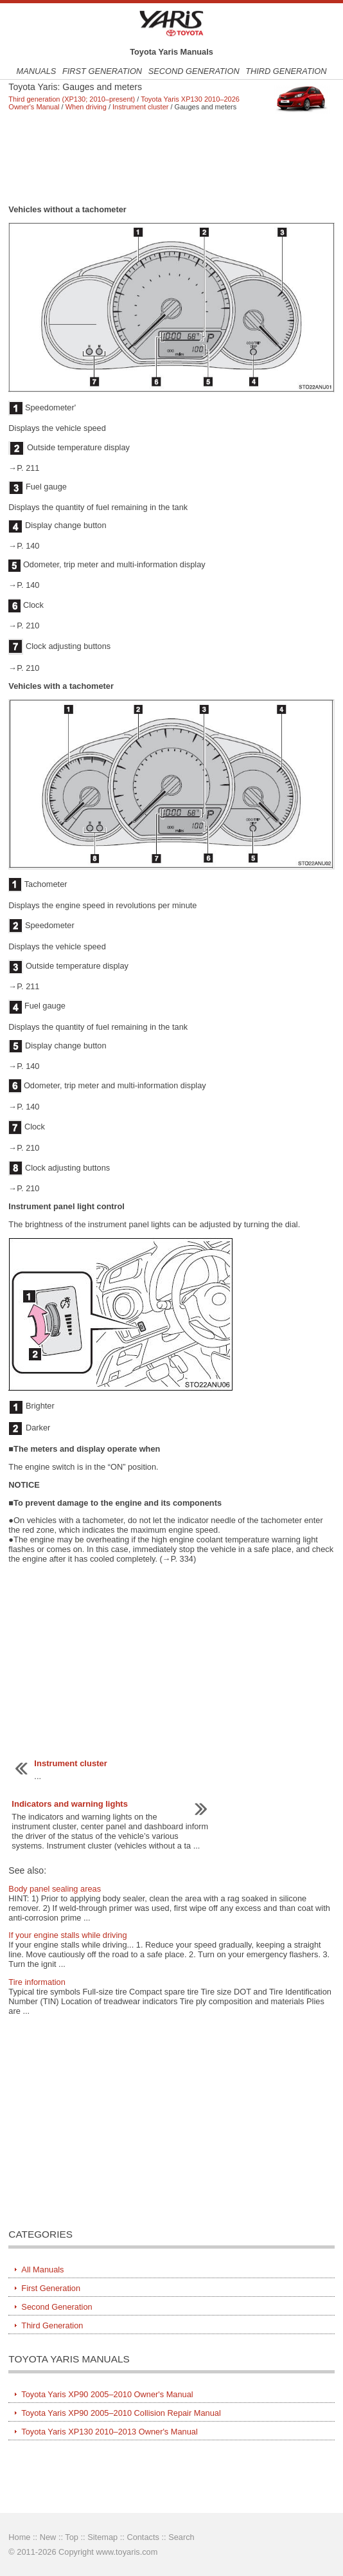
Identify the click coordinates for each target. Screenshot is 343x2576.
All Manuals (42, 2269)
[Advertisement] (171, 157)
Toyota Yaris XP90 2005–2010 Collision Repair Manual (120, 2413)
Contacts (143, 2537)
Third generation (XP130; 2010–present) (71, 99)
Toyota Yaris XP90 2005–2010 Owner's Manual (107, 2394)
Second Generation (194, 71)
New (48, 2537)
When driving (86, 107)
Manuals (36, 71)
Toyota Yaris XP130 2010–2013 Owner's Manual (109, 2431)
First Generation (102, 71)
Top (71, 2537)
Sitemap (102, 2537)
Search (181, 2537)
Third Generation (285, 71)
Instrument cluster (140, 107)
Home (19, 2537)
